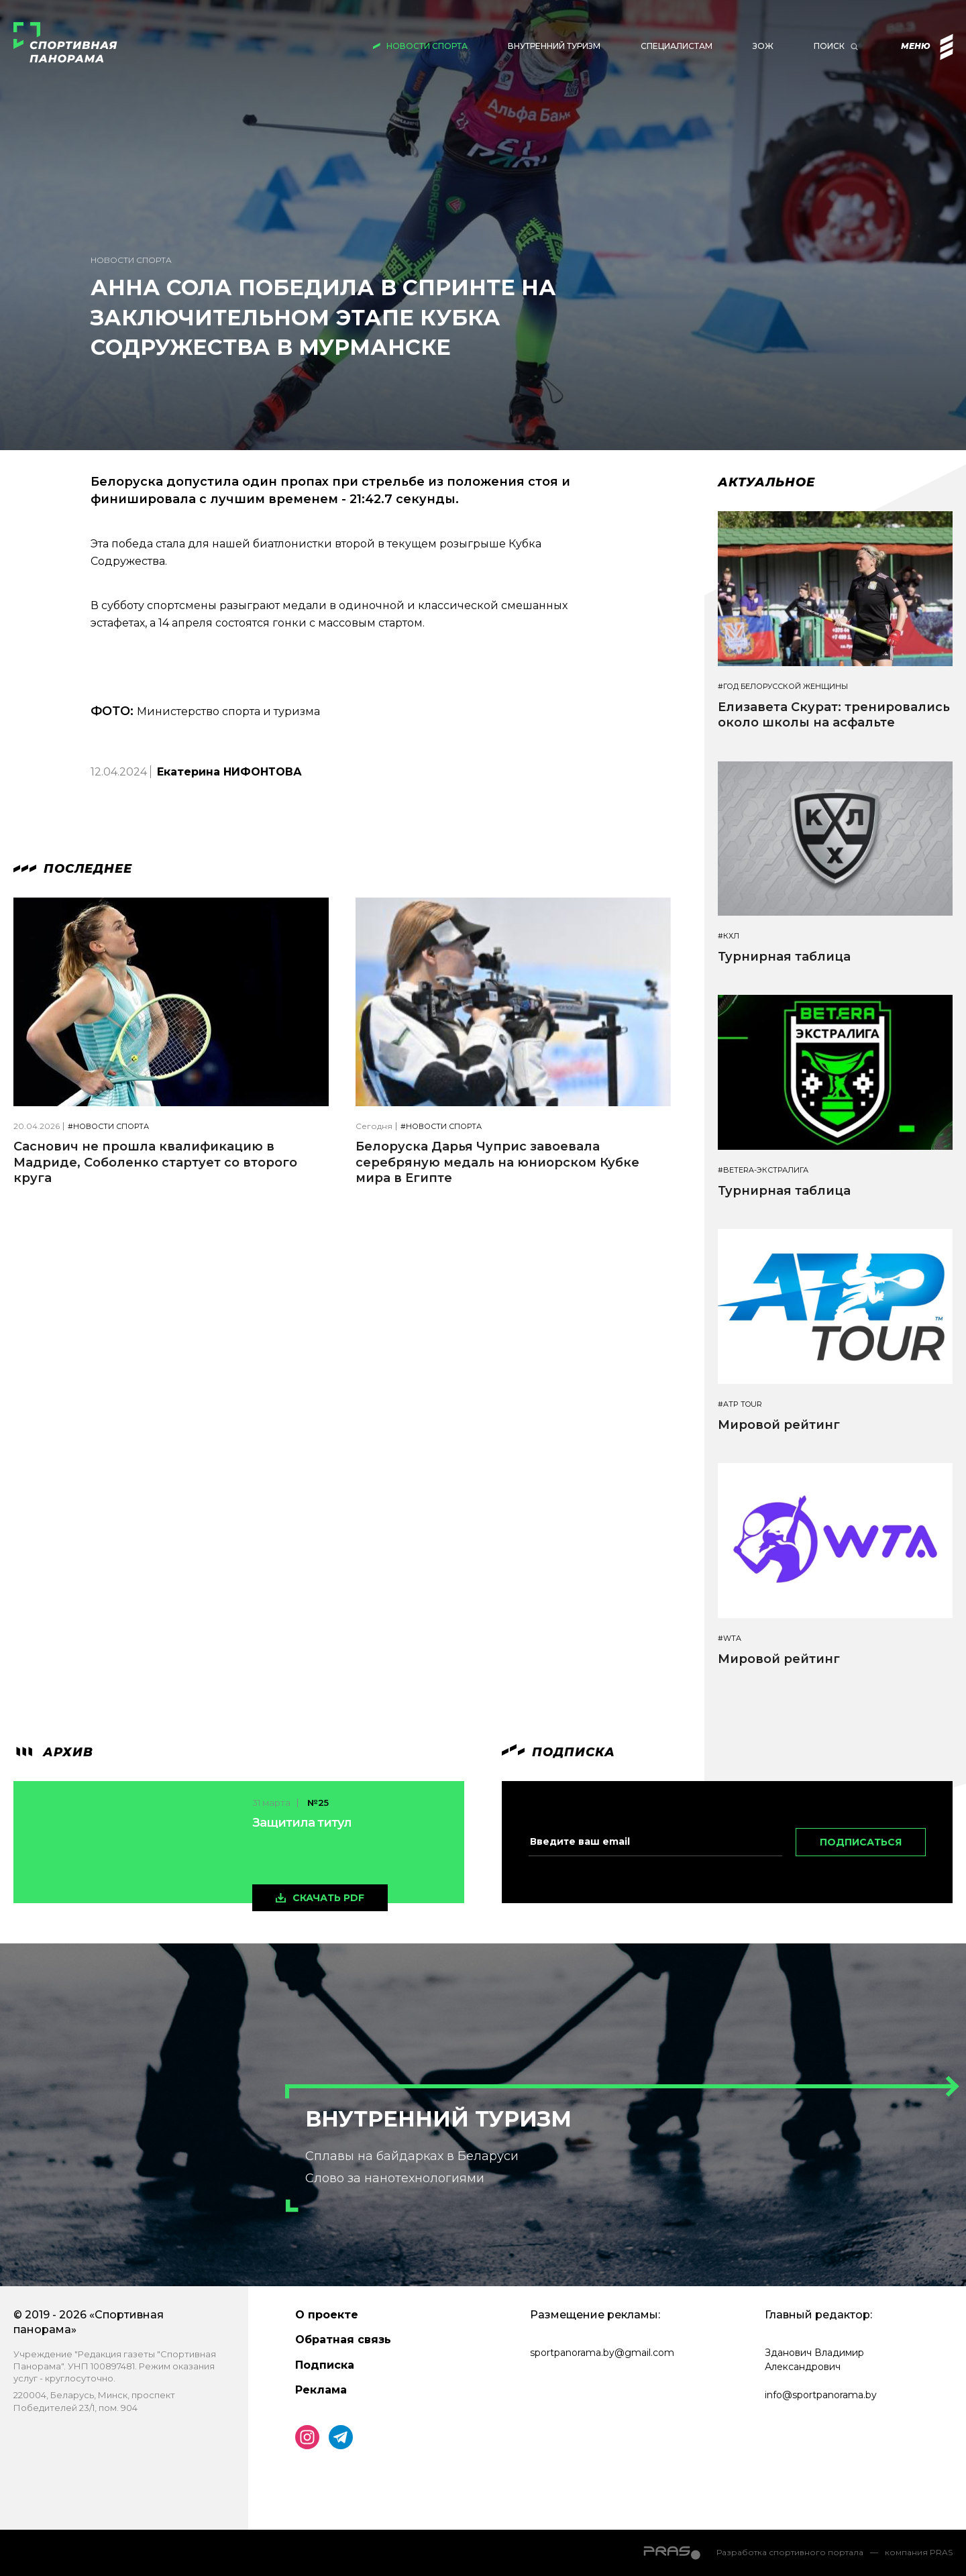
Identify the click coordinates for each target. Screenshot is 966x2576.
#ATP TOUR (740, 1404)
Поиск (829, 46)
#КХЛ (728, 936)
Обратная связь (343, 2339)
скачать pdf (328, 1898)
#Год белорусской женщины (783, 686)
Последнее (72, 868)
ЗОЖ (763, 46)
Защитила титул (302, 1822)
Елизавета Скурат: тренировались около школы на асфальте (834, 715)
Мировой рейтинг (779, 1424)
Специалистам (676, 46)
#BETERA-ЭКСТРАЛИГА (763, 1170)
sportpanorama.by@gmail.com (602, 2353)
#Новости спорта (108, 1126)
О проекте (326, 2314)
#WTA (729, 1638)
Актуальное (766, 482)
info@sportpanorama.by (821, 2395)
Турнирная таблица (784, 956)
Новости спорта (427, 46)
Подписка (324, 2365)
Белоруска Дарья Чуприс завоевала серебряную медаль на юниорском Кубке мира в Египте (497, 1162)
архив (53, 1752)
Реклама (321, 2389)
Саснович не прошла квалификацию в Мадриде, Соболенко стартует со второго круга (155, 1162)
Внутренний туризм (554, 46)
